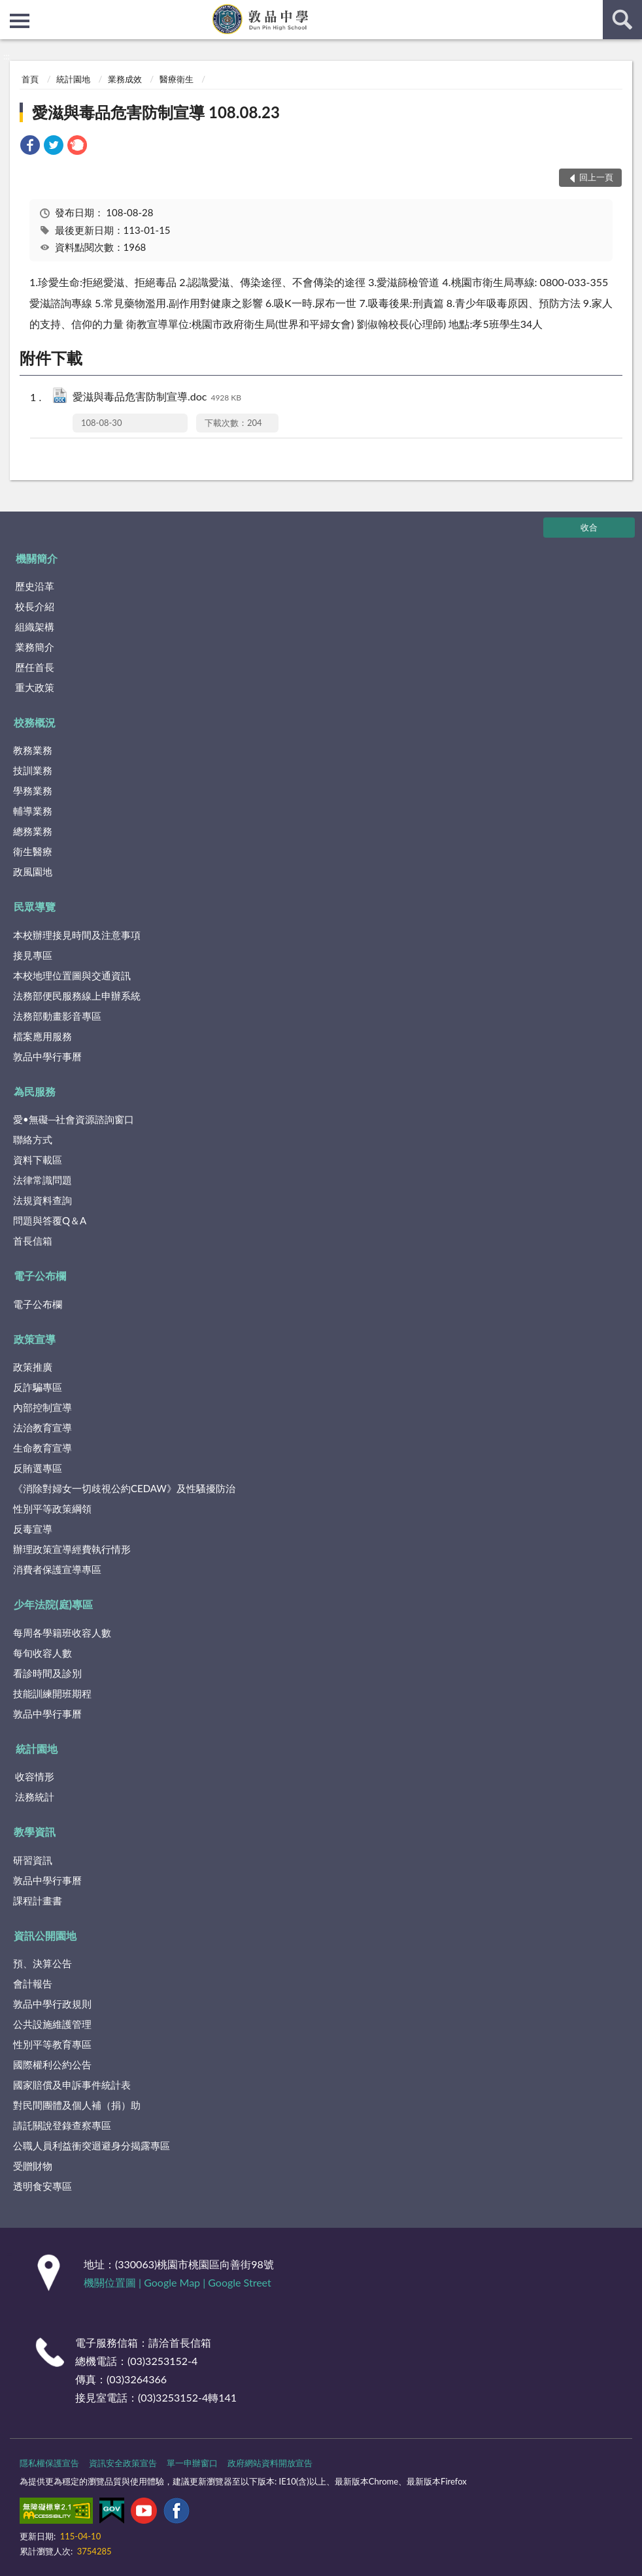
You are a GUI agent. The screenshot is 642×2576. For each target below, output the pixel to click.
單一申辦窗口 (192, 2463)
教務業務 (32, 750)
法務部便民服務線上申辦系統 (77, 996)
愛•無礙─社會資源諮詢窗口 (73, 1119)
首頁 (30, 79)
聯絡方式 (32, 1139)
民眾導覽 (35, 906)
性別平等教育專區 (52, 2044)
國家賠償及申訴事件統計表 (72, 2085)
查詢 (622, 19)
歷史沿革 (34, 586)
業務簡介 (34, 647)
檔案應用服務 (42, 1036)
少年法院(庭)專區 (53, 1604)
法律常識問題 (42, 1180)
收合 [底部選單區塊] (589, 527)
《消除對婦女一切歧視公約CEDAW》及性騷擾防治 (124, 1488)
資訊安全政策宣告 (123, 2463)
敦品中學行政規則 (52, 2004)
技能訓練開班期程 (52, 1693)
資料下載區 (37, 1160)
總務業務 (32, 831)
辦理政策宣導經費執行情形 (72, 1549)
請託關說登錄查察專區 (62, 2125)
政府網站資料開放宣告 (270, 2463)
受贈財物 (32, 2166)
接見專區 (32, 955)
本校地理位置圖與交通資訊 (72, 975)
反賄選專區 (37, 1468)
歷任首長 (34, 667)
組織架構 (34, 626)
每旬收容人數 (42, 1653)
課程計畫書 (37, 1900)
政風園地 (32, 871)
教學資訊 (35, 1831)
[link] (30, 146)
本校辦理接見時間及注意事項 (77, 935)
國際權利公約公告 (52, 2064)
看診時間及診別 (47, 1673)
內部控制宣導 (42, 1407)
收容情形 (34, 1776)
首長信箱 (32, 1241)
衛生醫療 (32, 851)
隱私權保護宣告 (49, 2463)
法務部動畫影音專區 (57, 1016)
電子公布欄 (40, 1275)
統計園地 (73, 79)
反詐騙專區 (37, 1387)
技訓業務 (32, 770)
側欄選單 (19, 21)
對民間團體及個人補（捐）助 (77, 2105)
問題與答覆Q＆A (49, 1220)
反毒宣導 (32, 1529)
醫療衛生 (177, 79)
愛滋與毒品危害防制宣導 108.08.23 (156, 112)
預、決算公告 (42, 1963)
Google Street (239, 2282)
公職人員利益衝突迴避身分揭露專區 (91, 2145)
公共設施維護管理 (52, 2024)
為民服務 (35, 1091)
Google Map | (176, 2282)
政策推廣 (32, 1367)
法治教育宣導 (42, 1427)
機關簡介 (37, 558)
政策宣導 (35, 1339)
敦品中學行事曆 (47, 1056)
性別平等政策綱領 (52, 1508)
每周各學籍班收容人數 (62, 1633)
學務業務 (32, 790)
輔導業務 (32, 811)
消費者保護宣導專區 (57, 1569)
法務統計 (34, 1796)
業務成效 (125, 79)
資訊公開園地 (45, 1935)
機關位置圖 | (114, 2282)
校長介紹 (34, 606)
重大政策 (34, 687)
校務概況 (35, 722)
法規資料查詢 (42, 1200)
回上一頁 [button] (596, 177)
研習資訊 (32, 1860)
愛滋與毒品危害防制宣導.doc (157, 397)
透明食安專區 (42, 2186)
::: (10, 10)
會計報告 (32, 1983)
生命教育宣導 (42, 1448)
